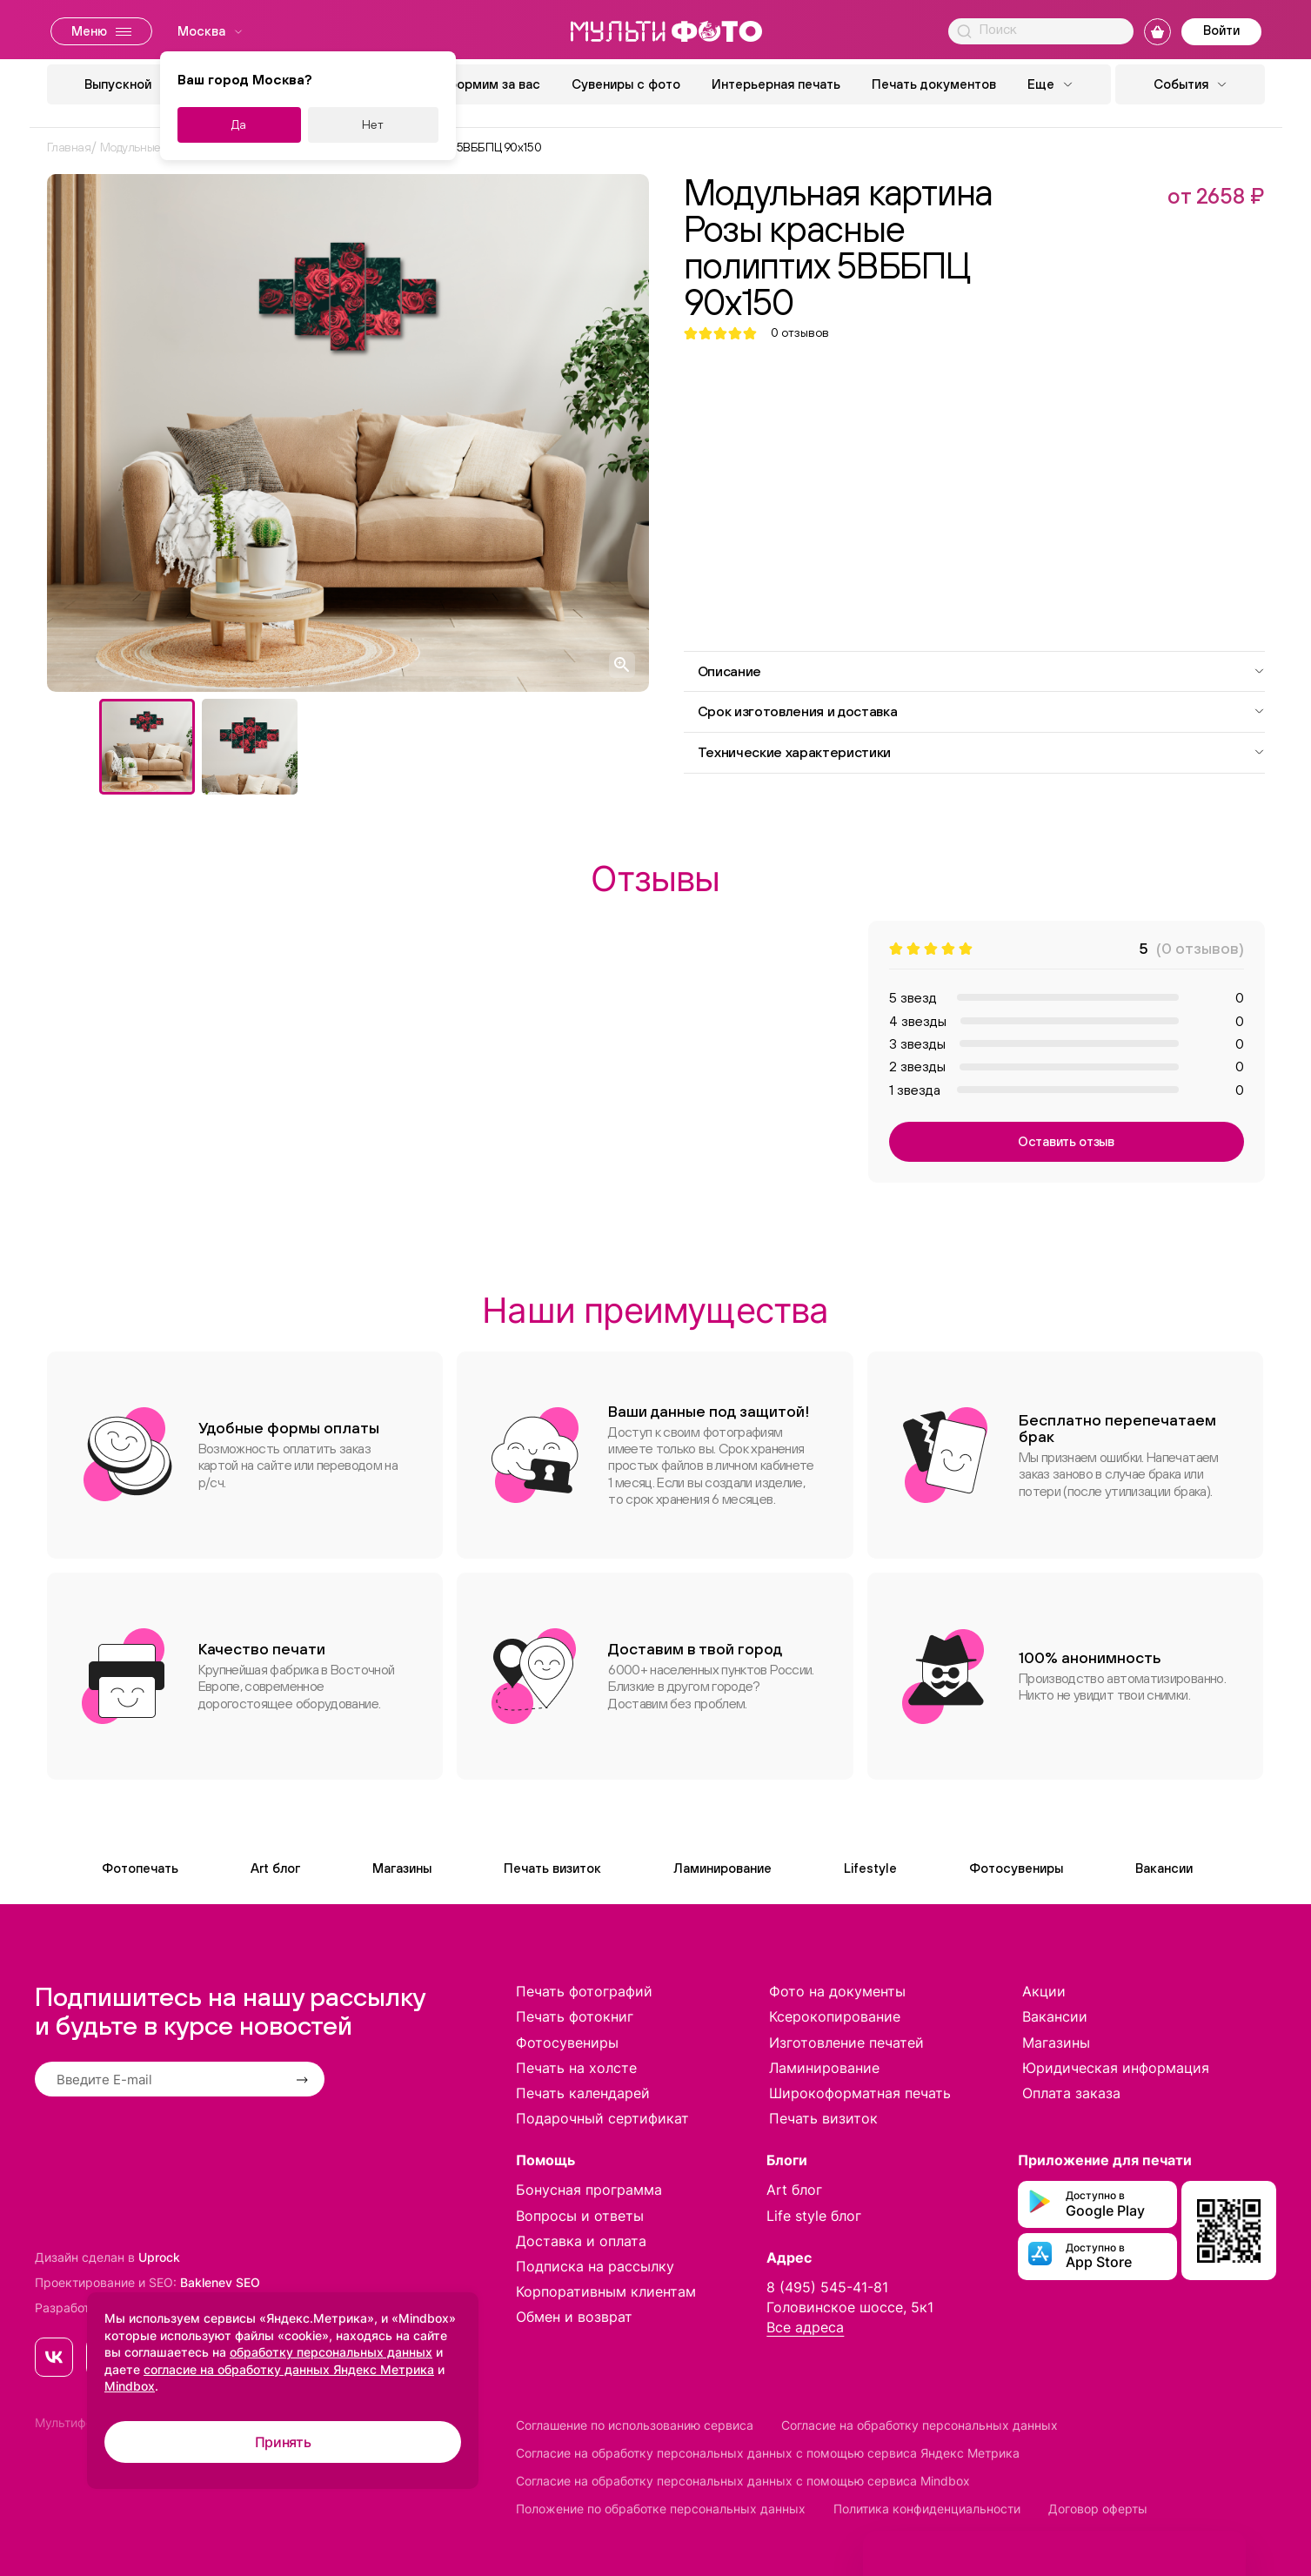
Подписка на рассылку (595, 2266)
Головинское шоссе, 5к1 (849, 2307)
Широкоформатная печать (860, 2093)
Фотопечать (140, 1868)
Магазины (401, 1868)
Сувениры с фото (626, 84)
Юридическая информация (1115, 2067)
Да (238, 124)
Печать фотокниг (574, 2016)
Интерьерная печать (776, 84)
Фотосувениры (1016, 1868)
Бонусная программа (589, 2189)
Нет (373, 124)
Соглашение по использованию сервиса (634, 2425)
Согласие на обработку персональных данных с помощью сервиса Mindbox (743, 2480)
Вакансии (1164, 1868)
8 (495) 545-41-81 (827, 2287)
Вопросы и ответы (580, 2215)
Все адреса (805, 2327)
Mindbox (129, 2385)
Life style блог (813, 2215)
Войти (1221, 30)
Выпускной (117, 84)
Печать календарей (583, 2093)
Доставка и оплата (581, 2241)
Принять (283, 2442)
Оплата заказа (1071, 2093)
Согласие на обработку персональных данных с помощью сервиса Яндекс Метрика (768, 2452)
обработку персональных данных (331, 2352)
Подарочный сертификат (602, 2118)
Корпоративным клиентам (606, 2291)
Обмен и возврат (574, 2316)
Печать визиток (552, 1868)
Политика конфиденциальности (926, 2508)
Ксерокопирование (834, 2016)
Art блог (275, 1868)
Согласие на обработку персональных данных (919, 2425)
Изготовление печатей (846, 2042)
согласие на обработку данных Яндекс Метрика (289, 2369)
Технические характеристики (981, 752)
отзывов (800, 332)
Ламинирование (722, 1868)
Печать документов (934, 84)
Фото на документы (837, 1991)
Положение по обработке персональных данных (661, 2508)
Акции (1044, 1991)
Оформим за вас (488, 84)
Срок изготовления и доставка (981, 711)
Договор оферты (1097, 2508)
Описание (981, 671)
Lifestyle (870, 1868)
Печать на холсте (576, 2067)
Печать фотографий (584, 1991)
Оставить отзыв (1066, 1141)
